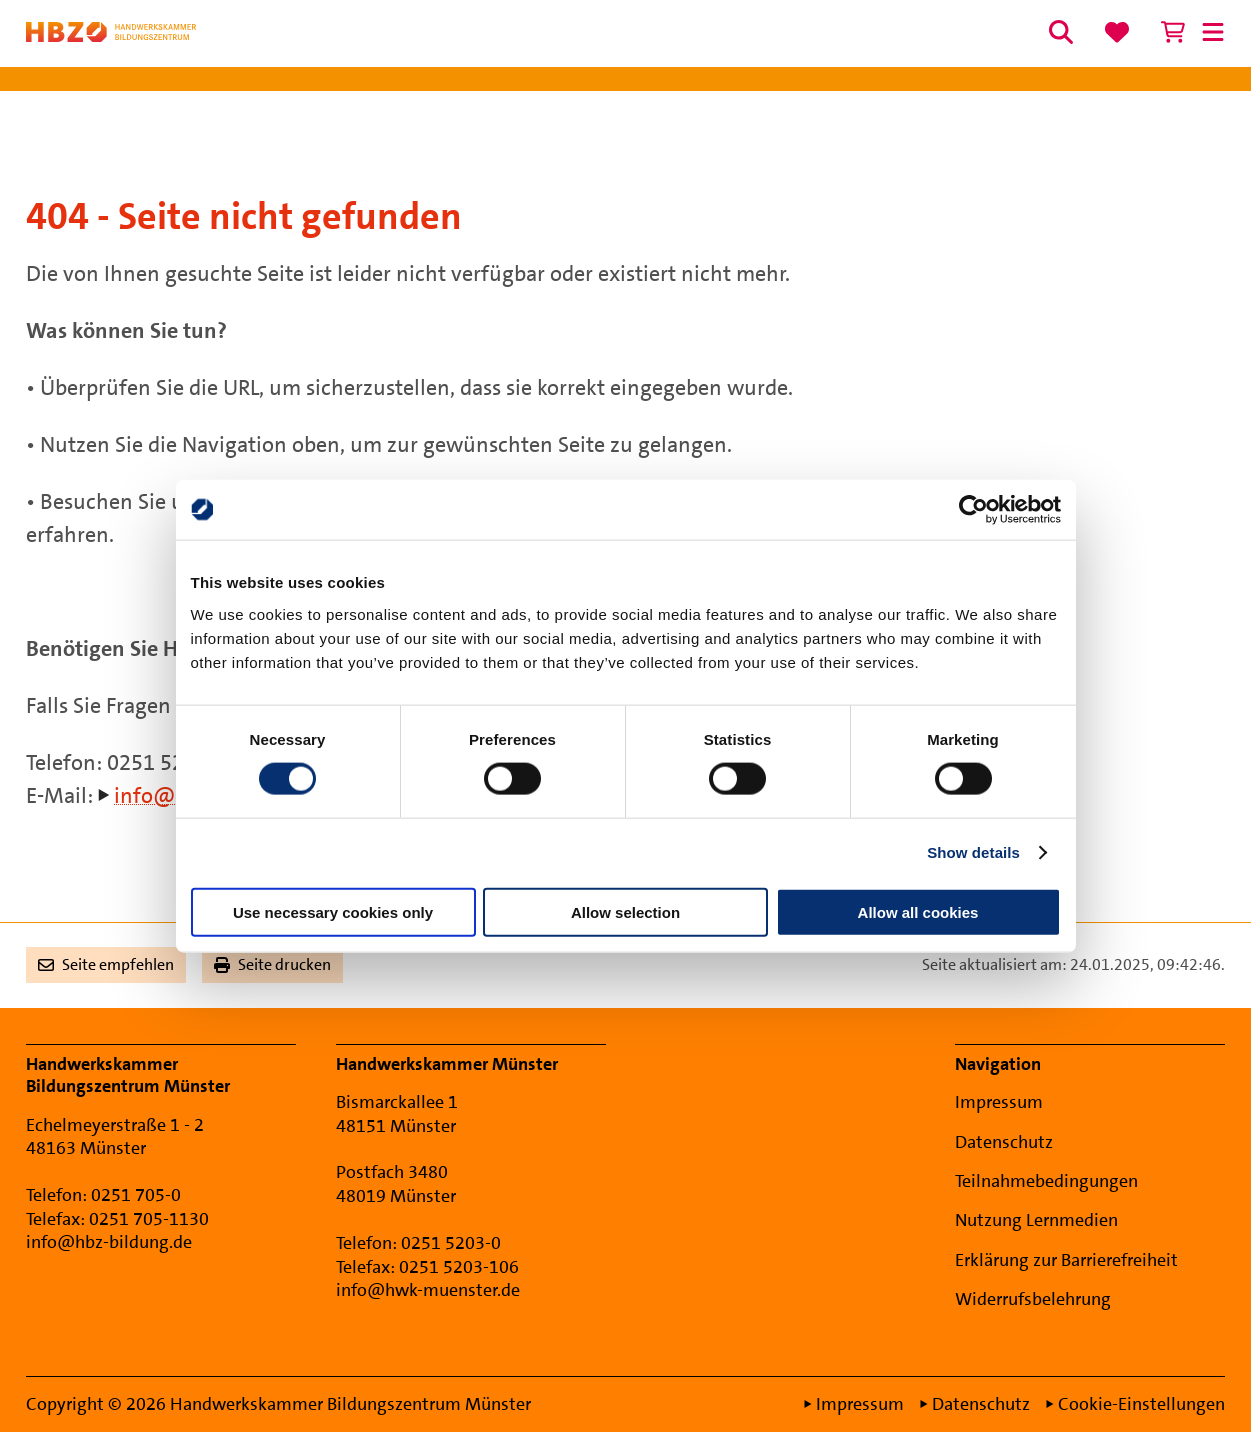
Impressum (999, 1102)
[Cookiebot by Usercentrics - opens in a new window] (973, 510)
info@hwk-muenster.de (428, 1290)
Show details (973, 852)
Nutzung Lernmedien (1036, 1220)
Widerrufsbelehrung (1033, 1299)
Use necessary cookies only (333, 911)
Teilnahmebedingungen (1046, 1181)
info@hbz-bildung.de (109, 1242)
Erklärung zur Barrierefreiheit (1066, 1260)
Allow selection (625, 911)
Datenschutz (1004, 1142)
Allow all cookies (918, 911)
